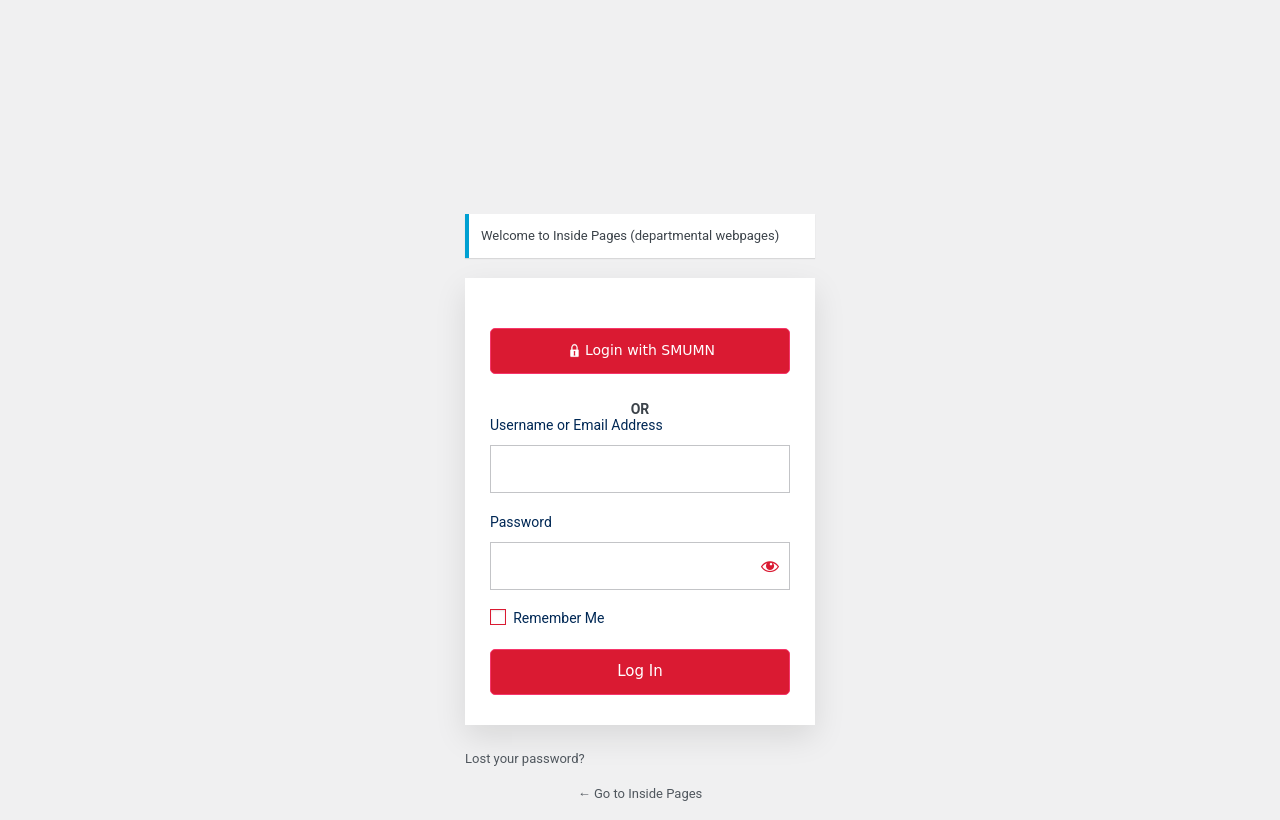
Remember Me (558, 618)
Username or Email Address (576, 425)
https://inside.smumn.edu (640, 115)
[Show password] (770, 566)
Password (521, 522)
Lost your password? (525, 758)
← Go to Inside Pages (640, 793)
